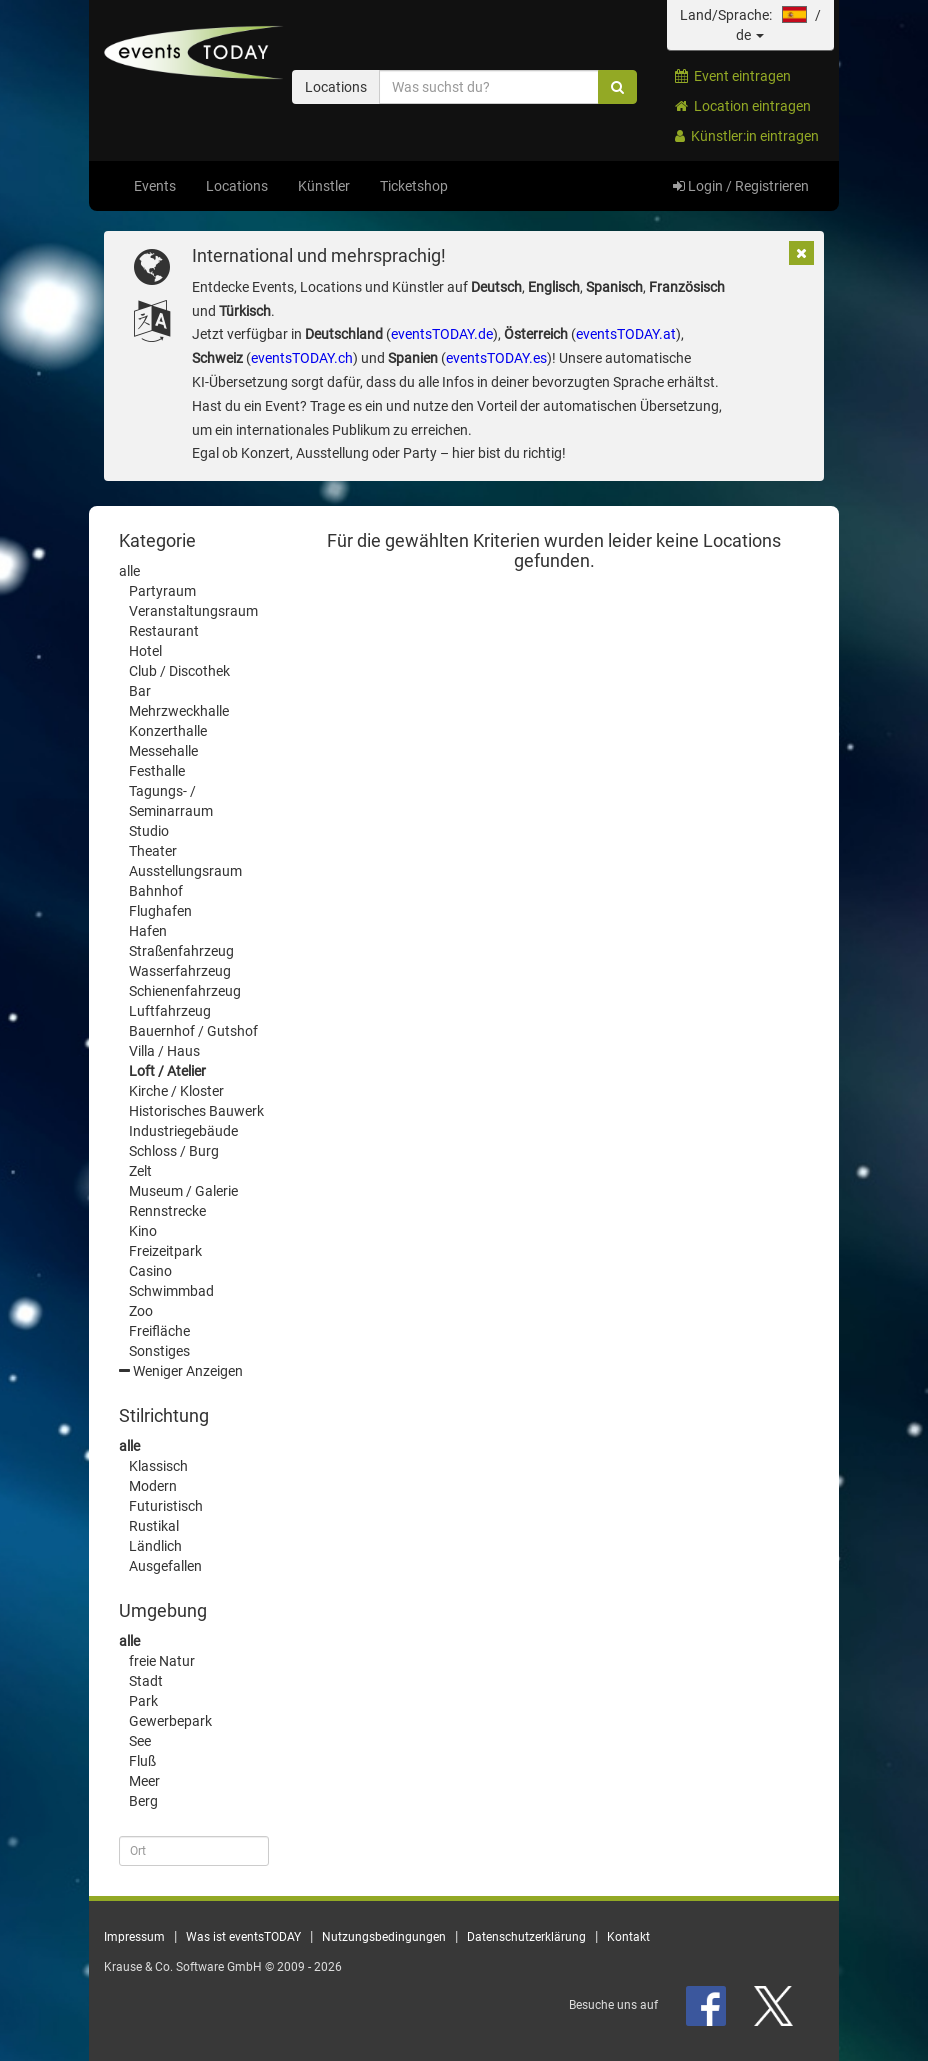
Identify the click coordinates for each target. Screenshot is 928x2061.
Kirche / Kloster (176, 1091)
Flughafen (160, 911)
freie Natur (162, 1661)
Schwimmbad (171, 1291)
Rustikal (154, 1526)
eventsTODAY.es (496, 358)
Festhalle (157, 771)
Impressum (134, 1937)
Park (143, 1701)
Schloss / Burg (174, 1151)
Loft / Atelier (167, 1071)
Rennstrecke (167, 1211)
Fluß (142, 1761)
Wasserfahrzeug (180, 971)
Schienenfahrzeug (185, 991)
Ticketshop (414, 186)
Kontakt (628, 1937)
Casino (150, 1271)
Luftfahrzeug (170, 1011)
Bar (140, 691)
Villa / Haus (164, 1051)
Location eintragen (743, 106)
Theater (153, 851)
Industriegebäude (183, 1131)
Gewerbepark (170, 1721)
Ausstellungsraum (185, 871)
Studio (149, 831)
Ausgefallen (165, 1566)
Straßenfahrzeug (181, 951)
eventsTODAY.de (442, 334)
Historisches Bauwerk (196, 1111)
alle (129, 571)
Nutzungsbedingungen (384, 1937)
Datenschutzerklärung (526, 1937)
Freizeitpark (165, 1251)
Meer (144, 1781)
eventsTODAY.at (626, 334)
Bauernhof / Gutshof (193, 1031)
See (140, 1741)
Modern (153, 1486)
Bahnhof (156, 891)
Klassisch (158, 1466)
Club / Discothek (179, 671)
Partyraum (162, 591)
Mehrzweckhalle (179, 711)
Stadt (146, 1681)
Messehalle (163, 751)
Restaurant (164, 631)
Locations (237, 186)
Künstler (324, 186)
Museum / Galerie (183, 1191)
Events (155, 186)
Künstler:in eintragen (747, 136)
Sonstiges (159, 1351)
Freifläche (159, 1331)
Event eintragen (733, 76)
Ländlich (155, 1546)
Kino (143, 1231)
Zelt (140, 1171)
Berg (143, 1801)
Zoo (141, 1311)
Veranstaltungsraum (193, 611)
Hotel (145, 651)
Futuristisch (166, 1506)
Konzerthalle (168, 731)
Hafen (148, 931)
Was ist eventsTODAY (243, 1937)
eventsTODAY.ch (302, 358)
